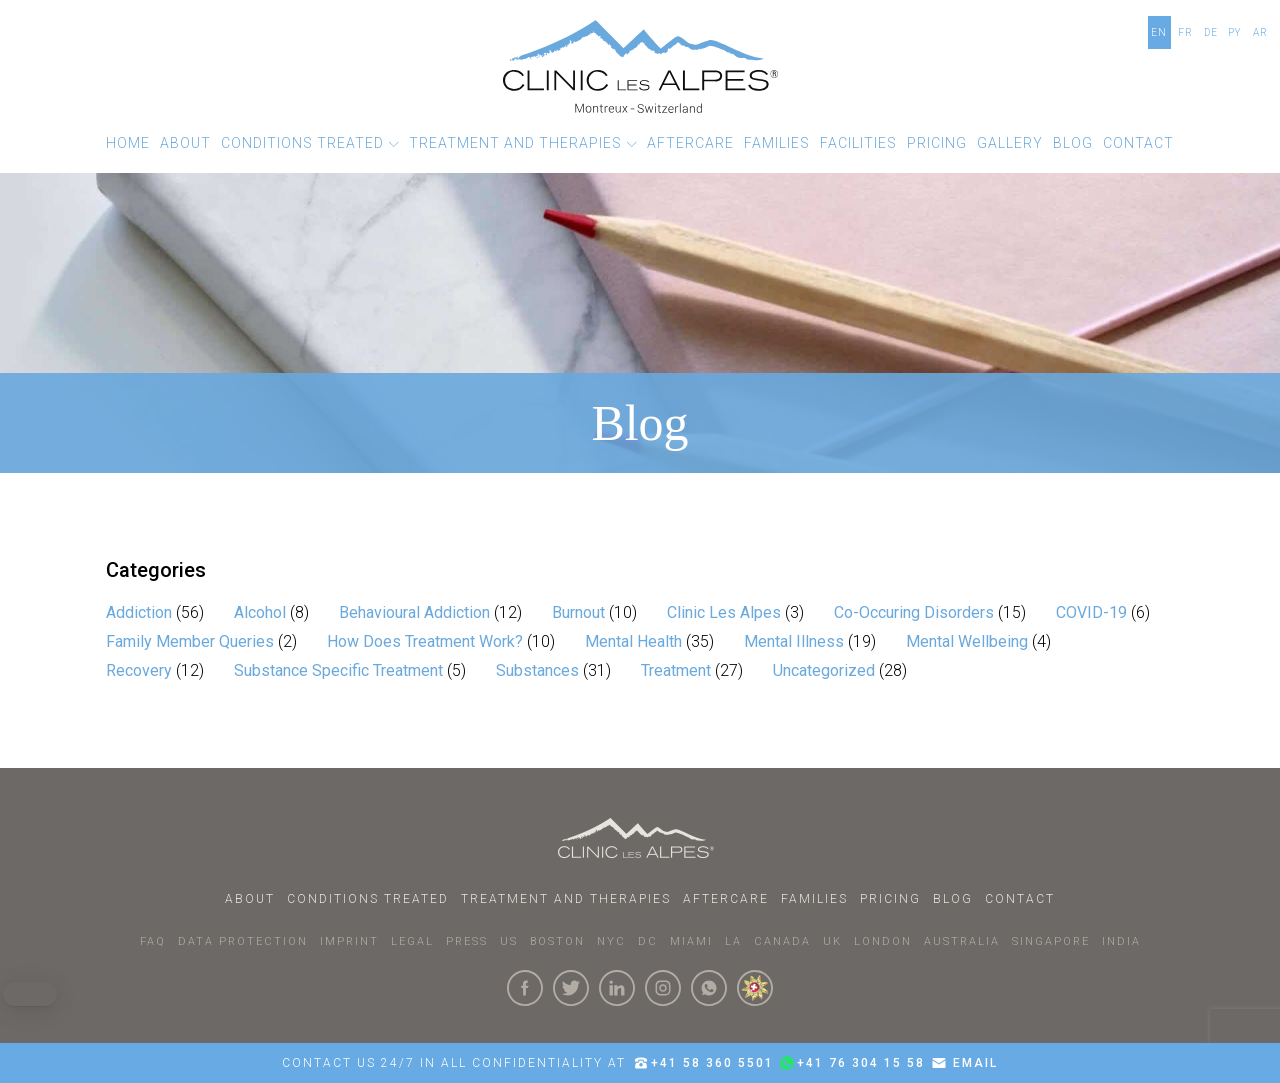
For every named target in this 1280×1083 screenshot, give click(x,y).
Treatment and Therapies (566, 899)
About (250, 899)
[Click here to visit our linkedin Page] (617, 988)
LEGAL (412, 941)
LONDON (883, 941)
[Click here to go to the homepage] (640, 66)
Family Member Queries (190, 641)
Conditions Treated (368, 899)
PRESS (467, 941)
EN (1159, 32)
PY (1235, 32)
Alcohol (260, 612)
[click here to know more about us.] (755, 988)
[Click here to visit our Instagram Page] (663, 988)
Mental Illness (794, 641)
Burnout (578, 612)
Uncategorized (824, 670)
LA (733, 941)
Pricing (890, 899)
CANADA (782, 941)
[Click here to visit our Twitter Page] (571, 988)
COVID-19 (1091, 612)
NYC (611, 941)
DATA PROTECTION (243, 941)
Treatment (676, 670)
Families (814, 899)
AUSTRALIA (962, 941)
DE (1211, 32)
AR (1260, 32)
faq (153, 941)
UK (832, 941)
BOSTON (557, 941)
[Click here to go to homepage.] (640, 838)
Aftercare (726, 899)
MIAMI (691, 941)
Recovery (139, 670)
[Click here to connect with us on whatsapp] (709, 988)
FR (1185, 32)
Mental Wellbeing (967, 641)
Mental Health (633, 641)
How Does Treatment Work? (425, 641)
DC (648, 941)
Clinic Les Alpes (724, 612)
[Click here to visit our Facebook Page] (525, 988)
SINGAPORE (1051, 941)
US (509, 941)
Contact (1020, 899)
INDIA (1121, 941)
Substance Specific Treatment (338, 670)
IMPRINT (349, 941)
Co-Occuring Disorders (914, 612)
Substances (537, 670)
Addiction (139, 612)
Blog (953, 899)
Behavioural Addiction (414, 612)
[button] (310, 143)
